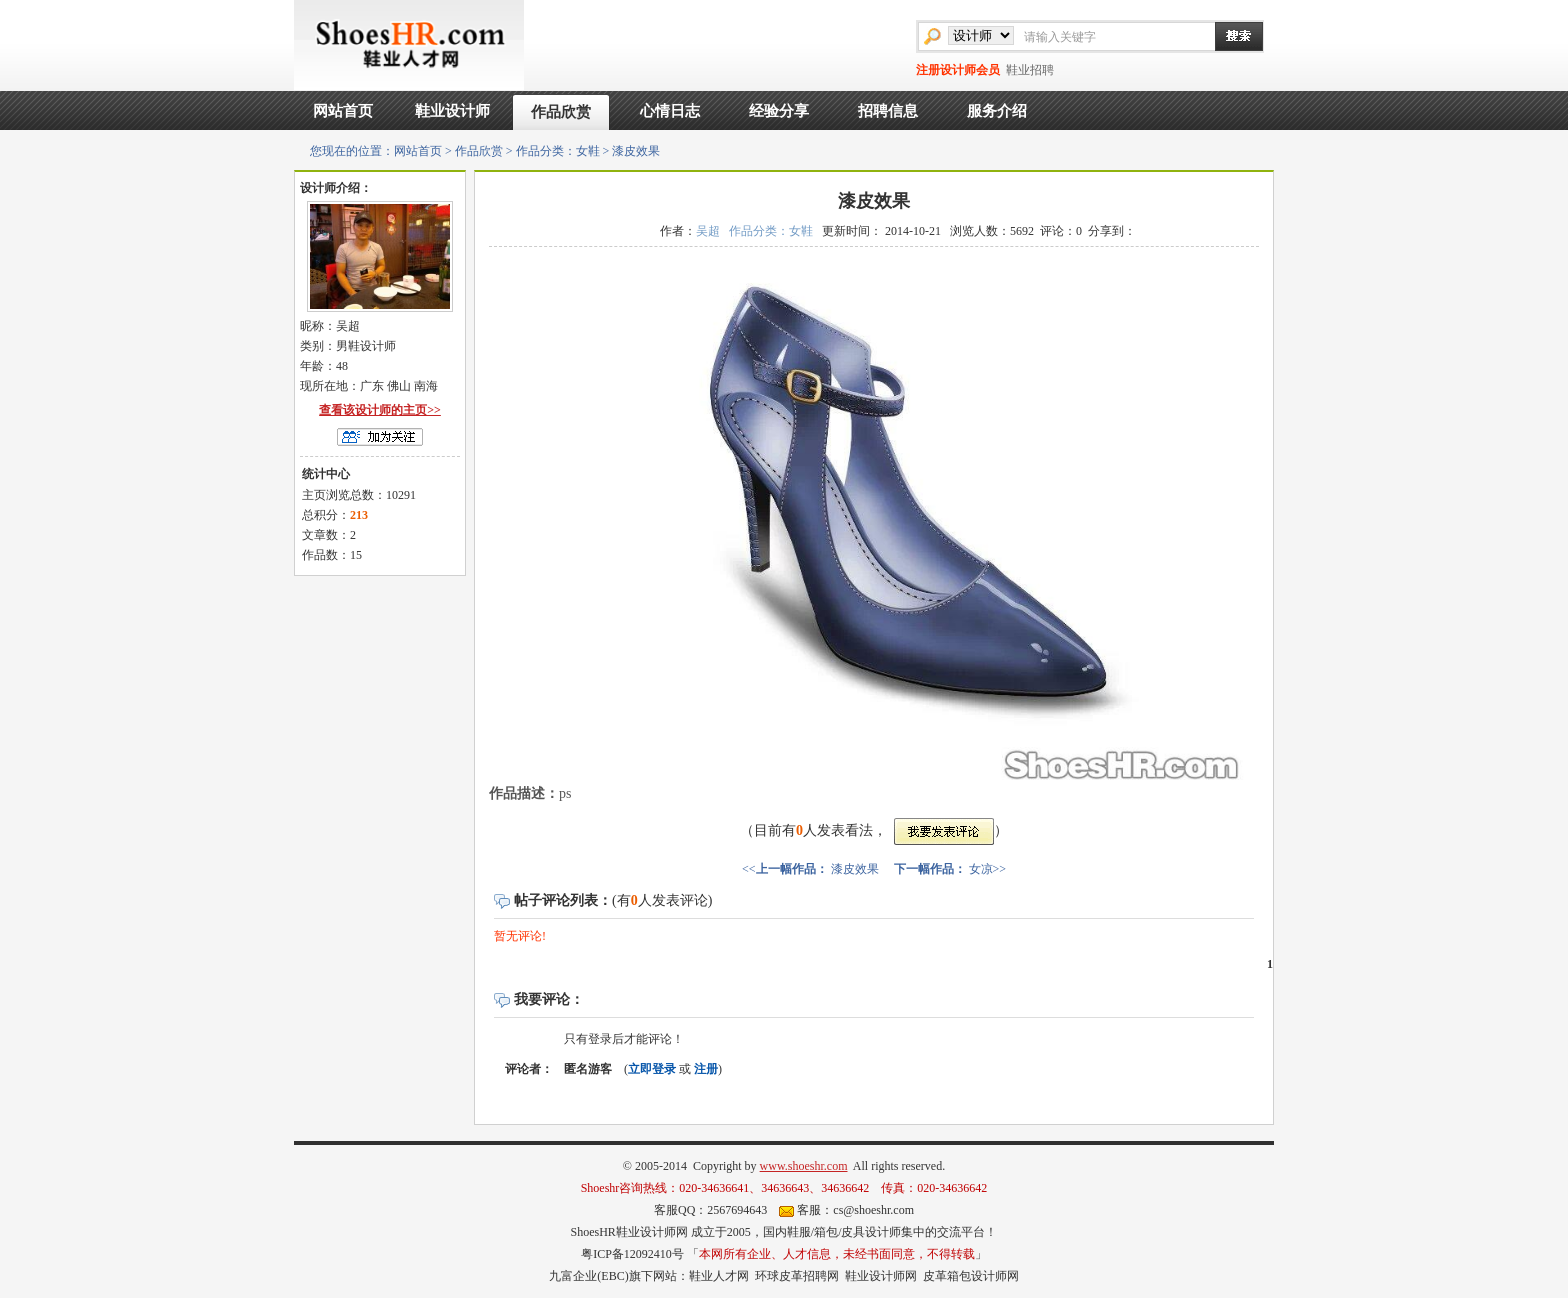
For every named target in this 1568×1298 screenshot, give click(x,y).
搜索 (1229, 36)
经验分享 (779, 111)
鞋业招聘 (1030, 70)
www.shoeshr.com (804, 1166)
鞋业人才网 (719, 1276)
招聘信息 (888, 111)
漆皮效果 (855, 869)
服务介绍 (997, 111)
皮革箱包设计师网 (971, 1276)
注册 (706, 1069)
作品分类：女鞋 (558, 151)
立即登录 (652, 1069)
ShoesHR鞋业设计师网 (628, 1232)
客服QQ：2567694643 (710, 1210)
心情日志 (670, 111)
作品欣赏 (561, 112)
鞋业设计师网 (881, 1276)
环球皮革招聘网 (797, 1276)
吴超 (708, 231)
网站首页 (343, 111)
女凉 (981, 869)
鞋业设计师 (452, 111)
